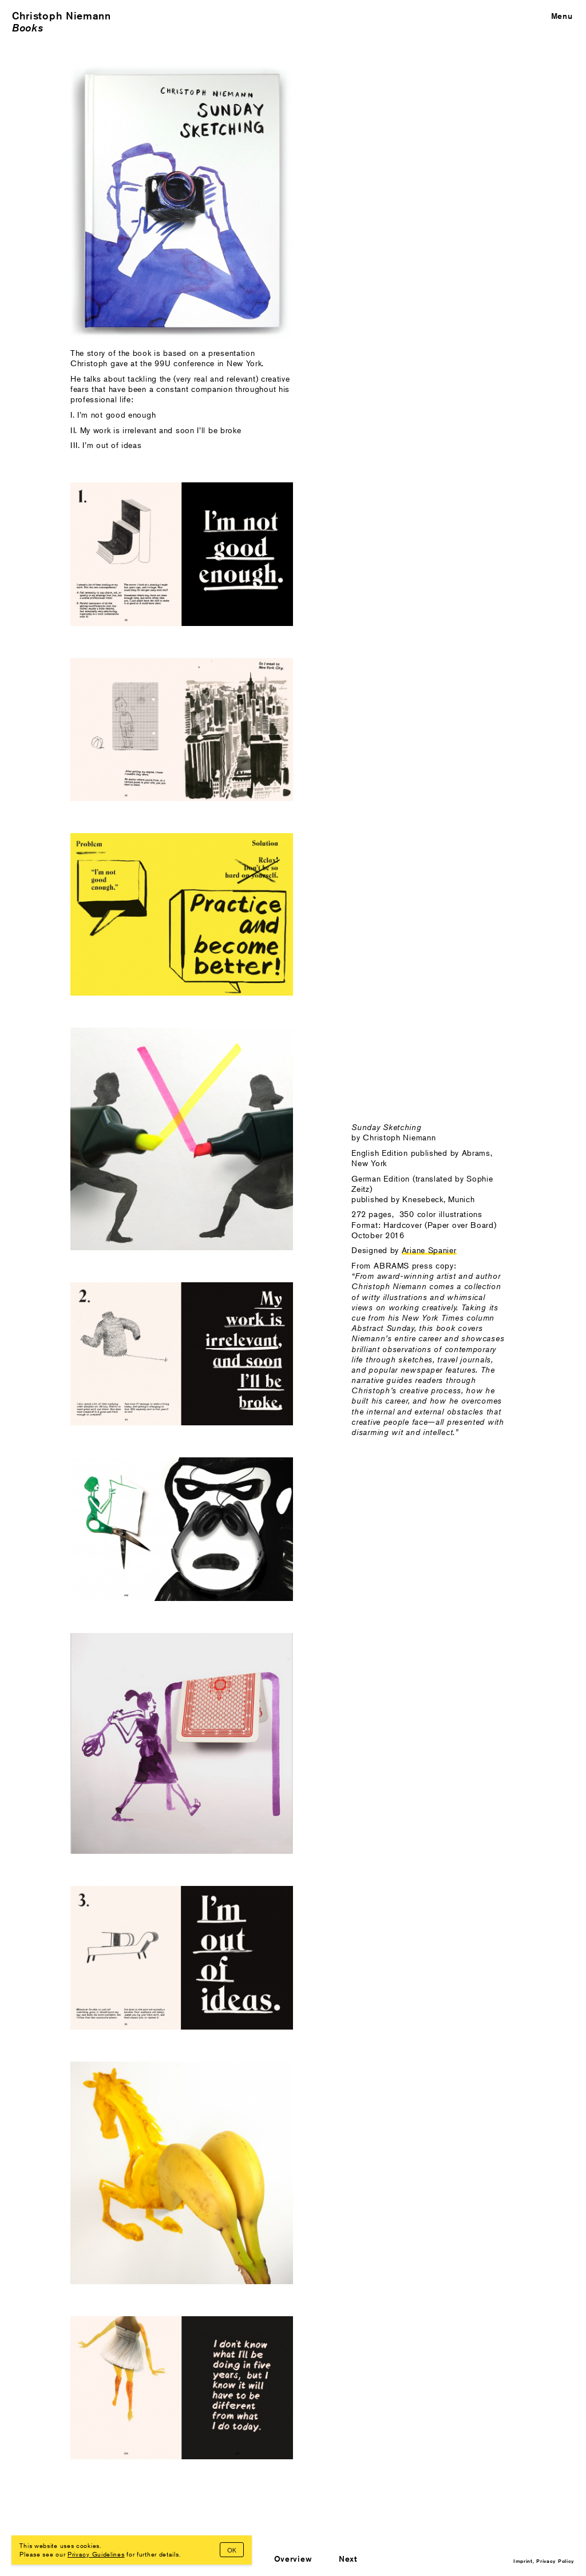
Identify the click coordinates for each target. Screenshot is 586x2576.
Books (27, 28)
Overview (293, 2559)
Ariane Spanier (429, 1250)
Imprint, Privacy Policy (543, 2560)
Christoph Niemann (61, 16)
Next (348, 2559)
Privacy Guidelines (96, 2554)
